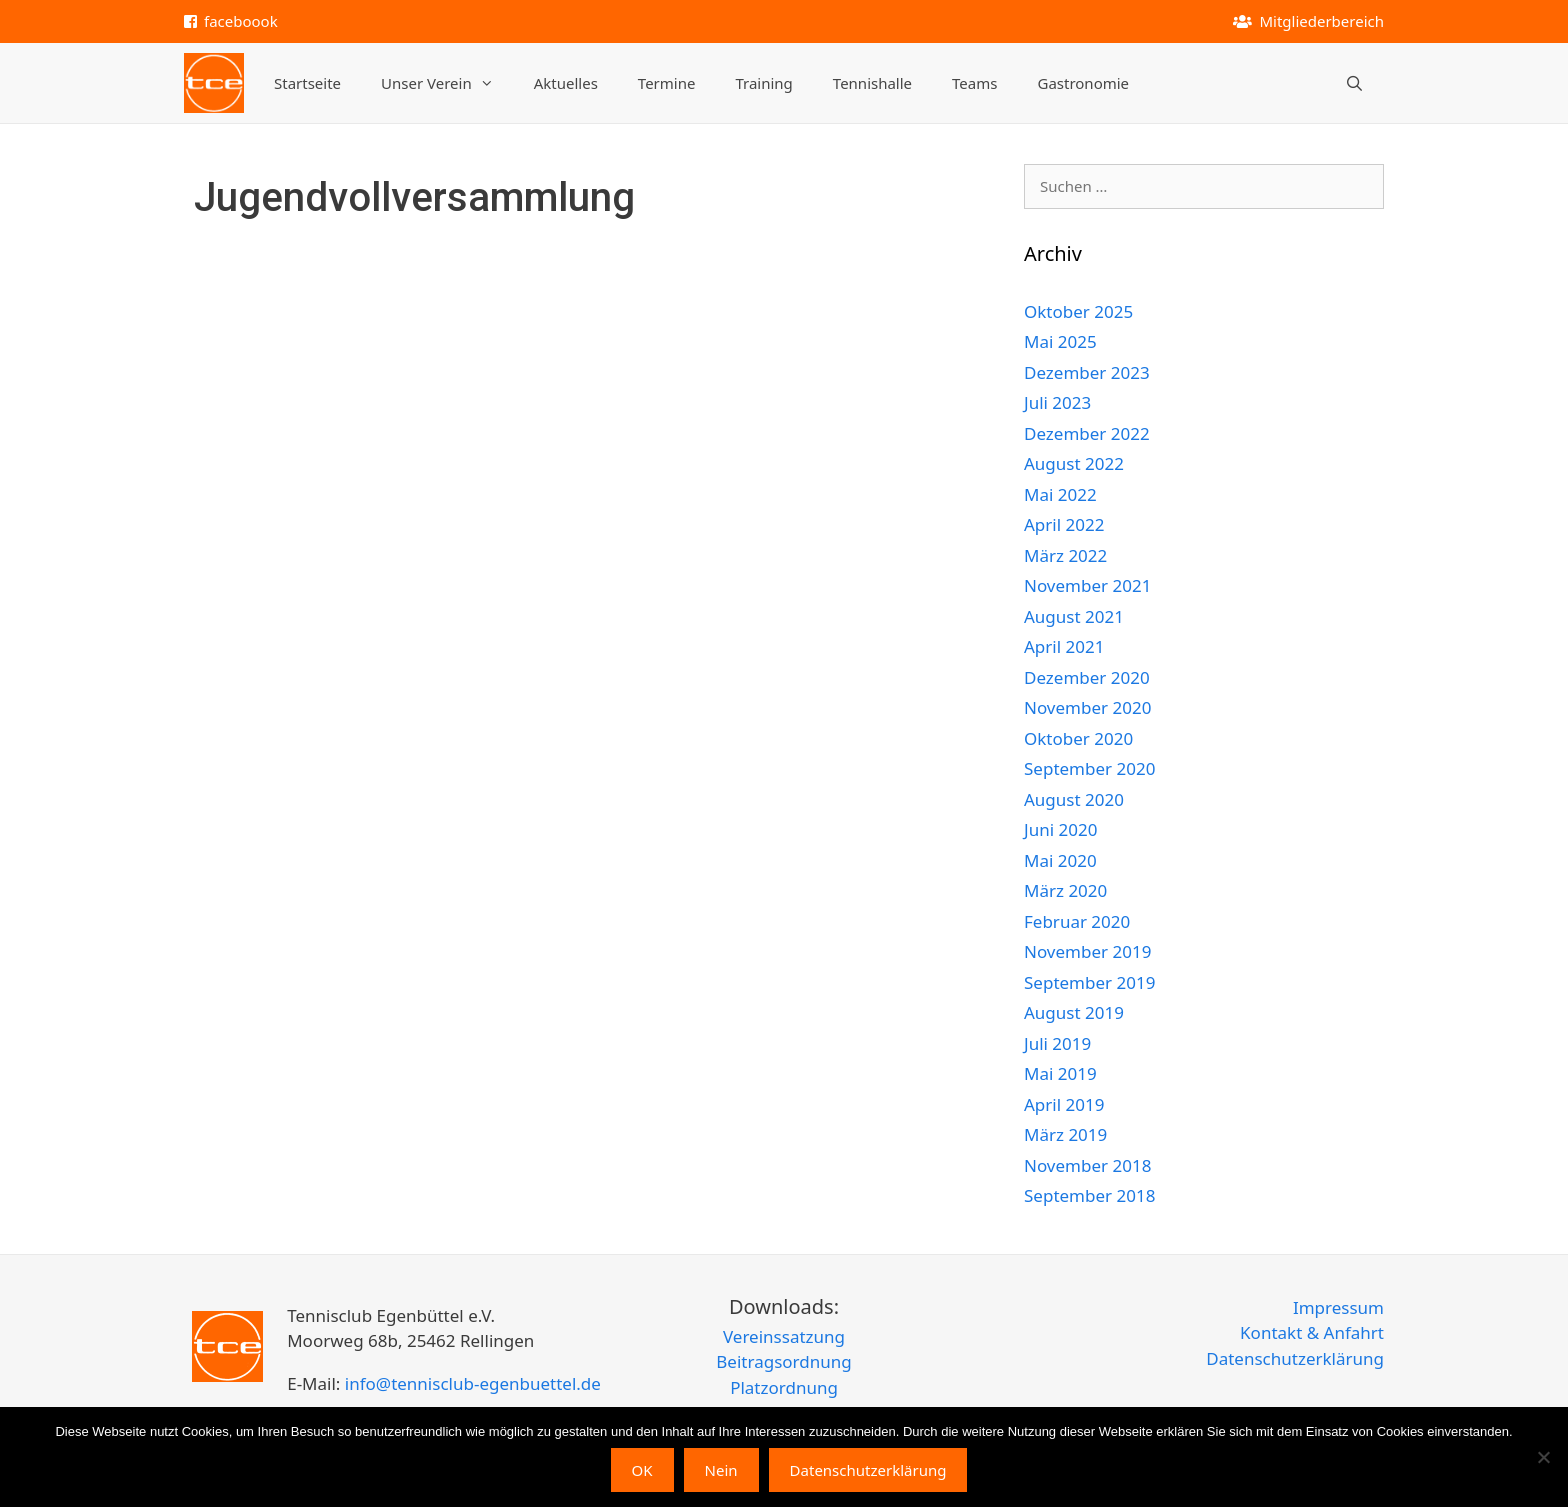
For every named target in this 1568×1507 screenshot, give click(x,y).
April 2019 (1064, 1104)
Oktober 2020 (1078, 738)
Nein (721, 1470)
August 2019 (1074, 1012)
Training (763, 83)
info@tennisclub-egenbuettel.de (470, 1383)
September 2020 (1089, 768)
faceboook (241, 21)
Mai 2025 (1060, 341)
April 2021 (1064, 646)
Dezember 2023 (1087, 372)
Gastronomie (1083, 83)
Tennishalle (872, 83)
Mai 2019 (1060, 1073)
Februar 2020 (1077, 921)
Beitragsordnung (783, 1361)
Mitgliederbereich (1321, 21)
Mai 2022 (1060, 494)
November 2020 (1087, 707)
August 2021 (1074, 616)
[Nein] (1543, 1457)
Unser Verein (447, 83)
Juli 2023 (1057, 402)
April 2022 (1064, 524)
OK (642, 1470)
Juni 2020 (1060, 829)
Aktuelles (566, 83)
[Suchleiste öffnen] (1354, 83)
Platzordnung (784, 1387)
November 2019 (1087, 951)
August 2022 (1074, 463)
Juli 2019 (1057, 1043)
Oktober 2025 (1078, 311)
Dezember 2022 (1087, 433)
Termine (667, 83)
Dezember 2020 (1087, 677)
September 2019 (1089, 982)
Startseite (307, 83)
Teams (974, 83)
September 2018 (1089, 1195)
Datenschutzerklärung (1295, 1358)
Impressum (1338, 1307)
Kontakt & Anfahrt (1312, 1332)
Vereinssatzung (784, 1336)
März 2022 (1065, 555)
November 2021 (1087, 585)
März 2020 (1065, 890)
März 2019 (1065, 1134)
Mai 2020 (1060, 860)
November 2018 (1087, 1165)
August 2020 (1074, 799)
